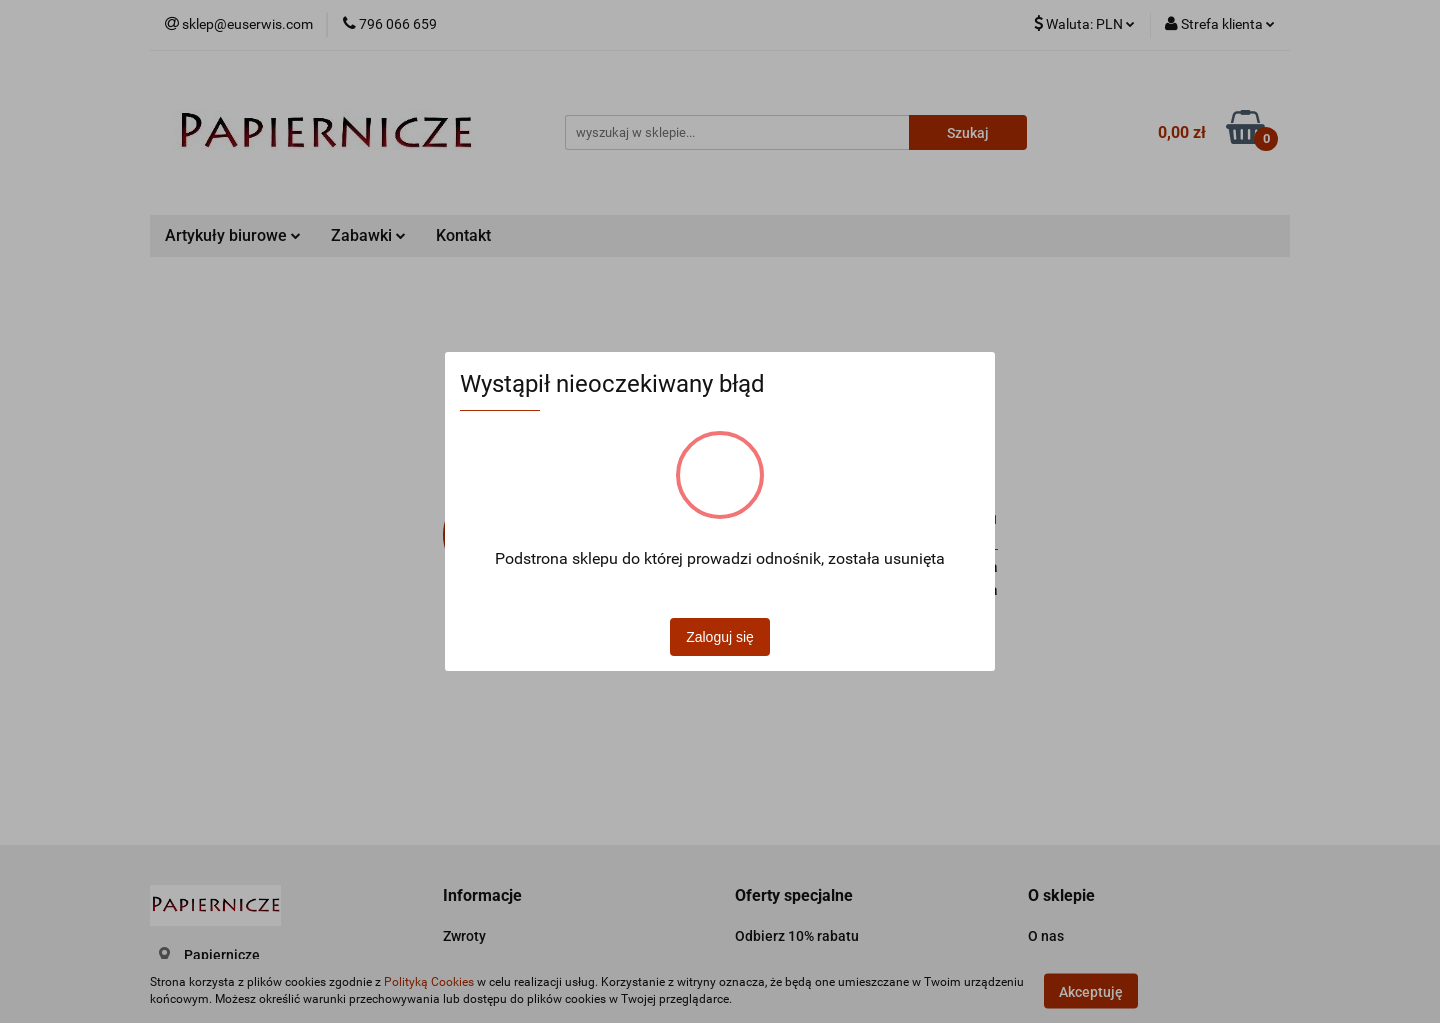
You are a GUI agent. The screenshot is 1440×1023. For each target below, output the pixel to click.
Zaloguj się (720, 637)
